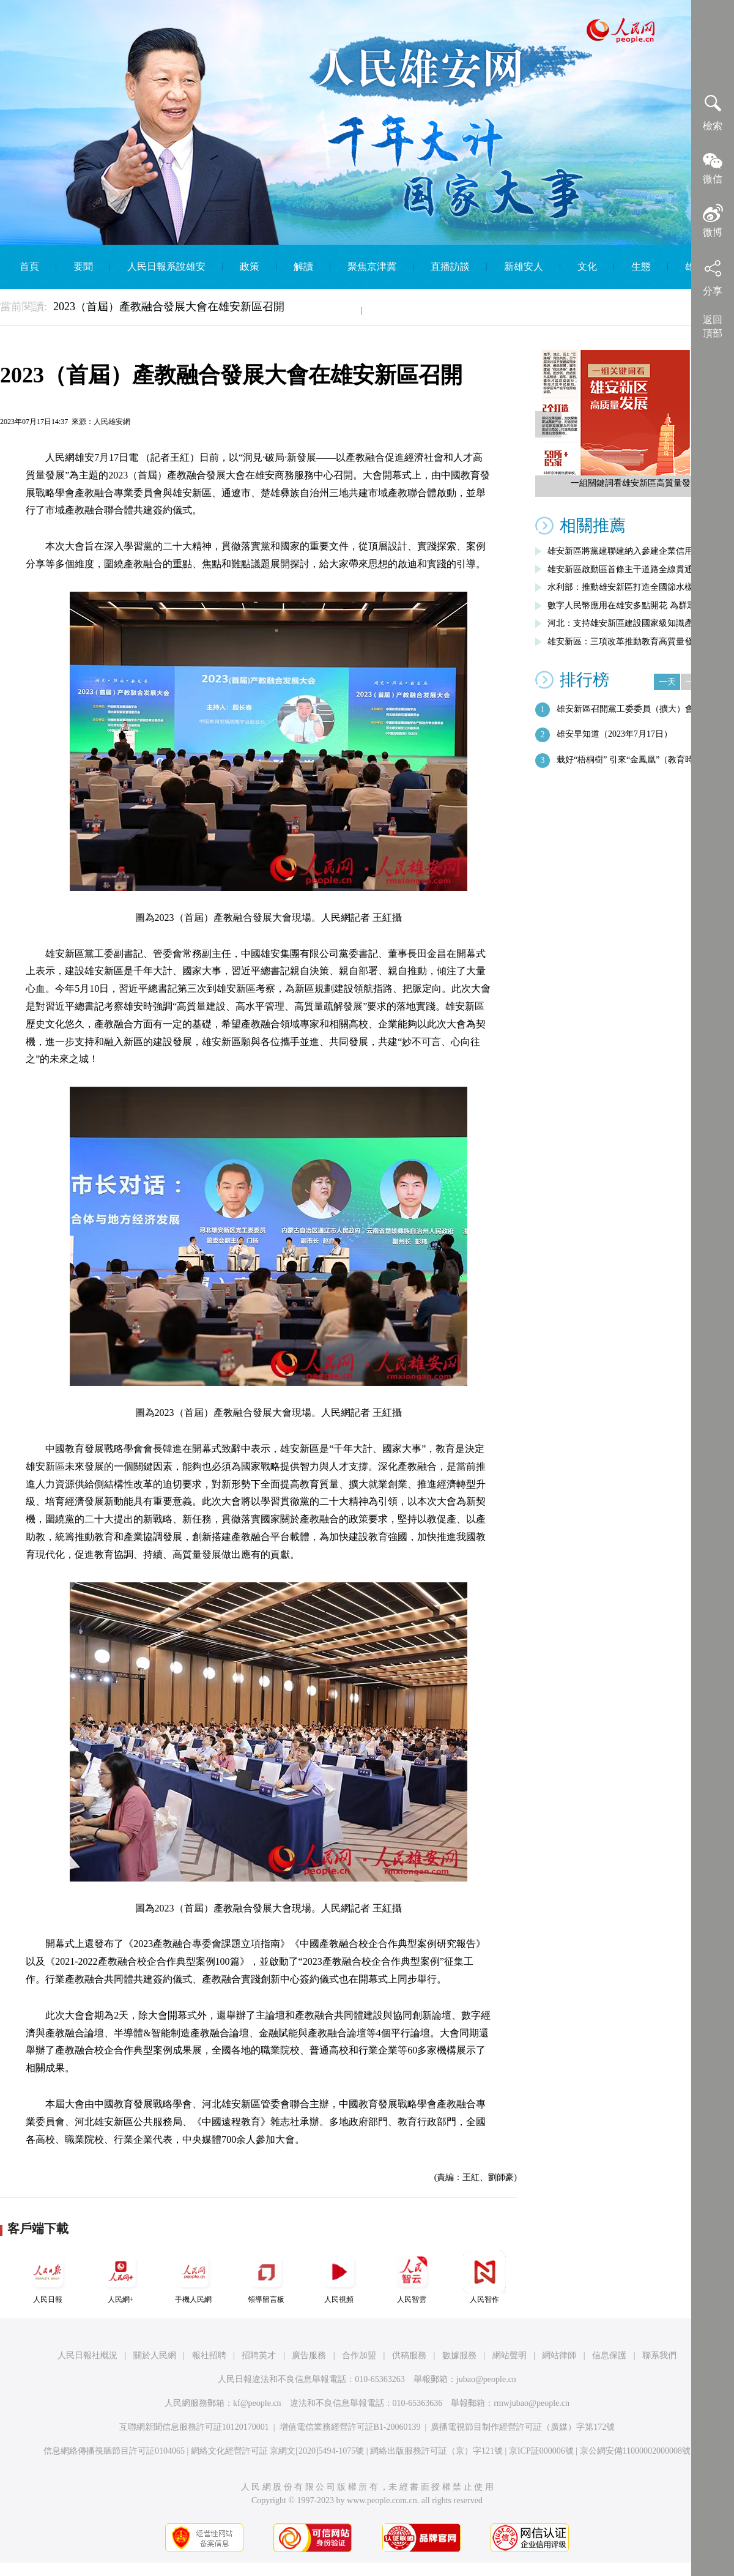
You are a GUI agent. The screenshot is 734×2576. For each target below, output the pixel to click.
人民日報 (47, 2277)
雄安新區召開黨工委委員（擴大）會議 (629, 708)
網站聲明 (509, 2355)
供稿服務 (409, 2355)
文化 (587, 266)
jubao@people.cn (486, 2379)
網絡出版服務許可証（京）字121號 (436, 2450)
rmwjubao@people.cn (531, 2403)
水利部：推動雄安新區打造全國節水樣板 (624, 587)
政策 (249, 266)
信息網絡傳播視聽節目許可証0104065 (114, 2450)
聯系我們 (659, 2355)
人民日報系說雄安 (166, 266)
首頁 (29, 266)
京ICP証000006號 (541, 2450)
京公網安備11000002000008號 (635, 2450)
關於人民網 (154, 2355)
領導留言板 (266, 2277)
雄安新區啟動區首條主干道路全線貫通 (620, 569)
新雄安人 (523, 266)
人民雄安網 (112, 421)
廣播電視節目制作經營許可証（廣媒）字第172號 (523, 2427)
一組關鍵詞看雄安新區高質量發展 (635, 483)
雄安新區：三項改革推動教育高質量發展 (624, 641)
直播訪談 (450, 266)
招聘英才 (259, 2355)
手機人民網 (193, 2277)
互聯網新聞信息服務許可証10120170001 (194, 2427)
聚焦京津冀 (371, 266)
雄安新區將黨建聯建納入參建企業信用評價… (633, 551)
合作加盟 (359, 2355)
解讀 (303, 266)
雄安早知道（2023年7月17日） (614, 734)
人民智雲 (411, 2277)
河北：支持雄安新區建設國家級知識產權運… (633, 623)
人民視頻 (338, 2277)
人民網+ (120, 2277)
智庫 (335, 310)
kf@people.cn (257, 2403)
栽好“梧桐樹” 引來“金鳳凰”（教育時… (629, 759)
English (394, 310)
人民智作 (484, 2277)
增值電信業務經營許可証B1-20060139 (350, 2427)
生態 (641, 266)
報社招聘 (209, 2355)
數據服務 (459, 2355)
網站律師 (559, 2355)
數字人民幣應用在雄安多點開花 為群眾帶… (630, 605)
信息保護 (609, 2355)
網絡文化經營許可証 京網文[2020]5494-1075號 (278, 2450)
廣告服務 (309, 2355)
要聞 (83, 266)
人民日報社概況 (87, 2355)
